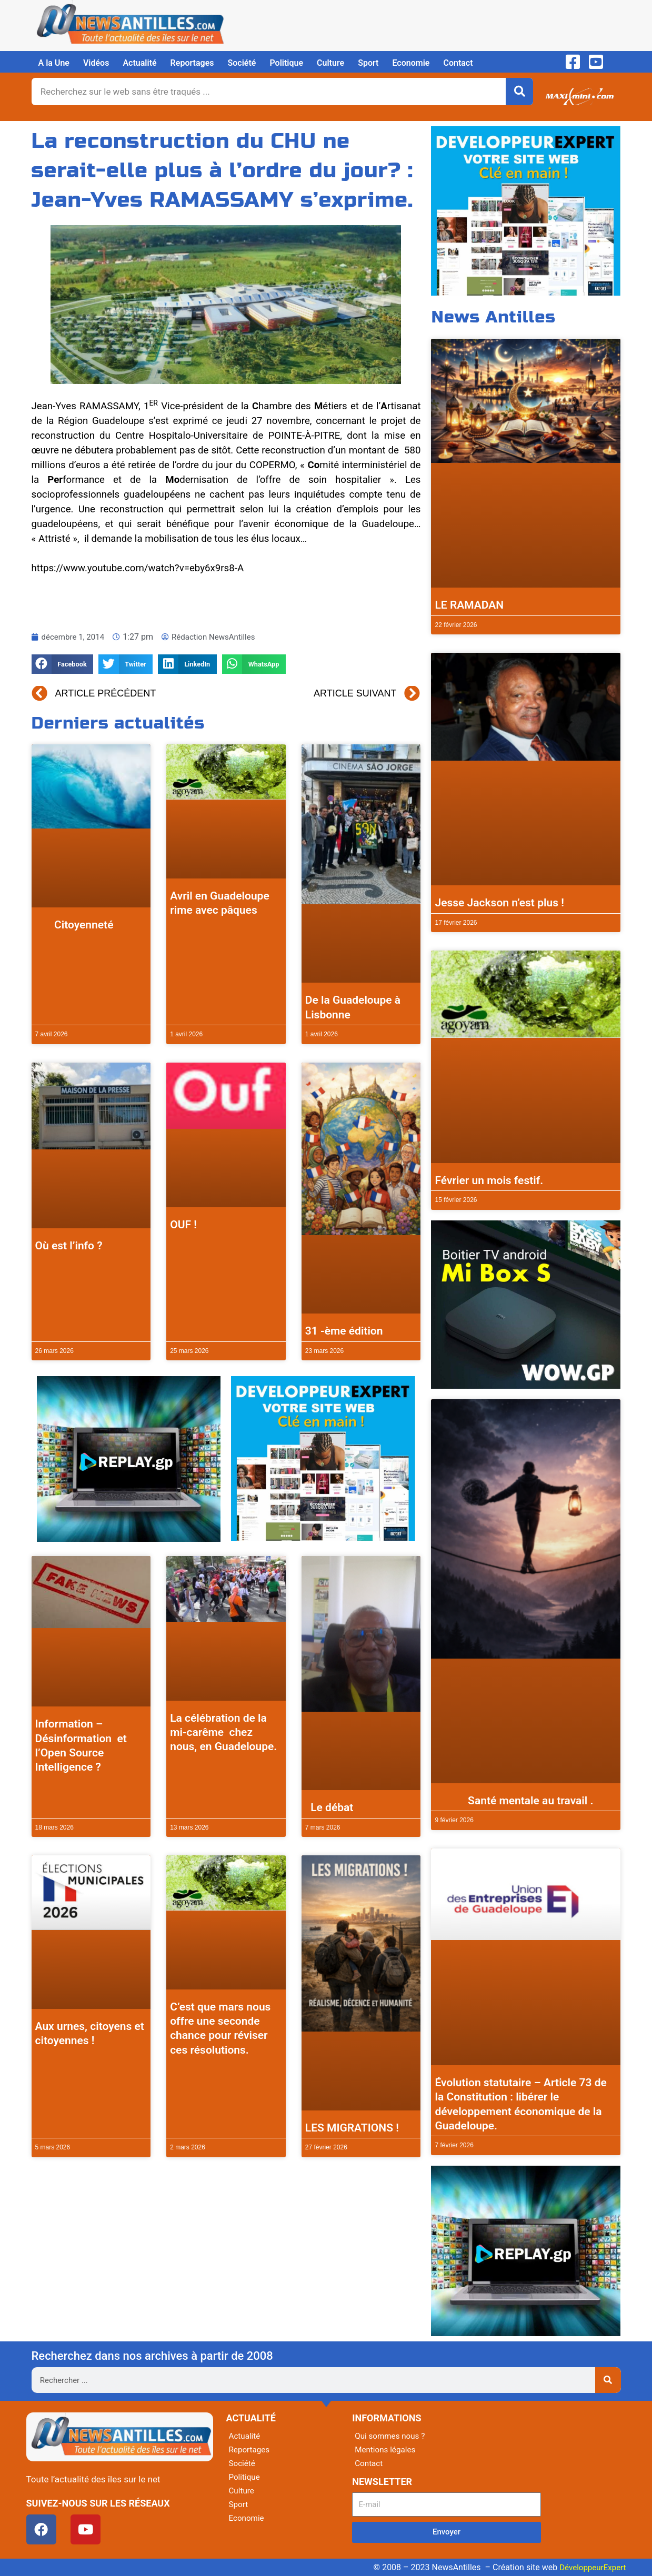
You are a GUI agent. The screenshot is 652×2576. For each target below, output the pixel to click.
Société (242, 63)
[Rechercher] (519, 91)
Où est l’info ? (69, 1245)
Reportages (192, 63)
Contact (458, 63)
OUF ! (183, 1224)
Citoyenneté (74, 924)
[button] (63, 664)
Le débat (329, 1807)
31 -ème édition (344, 1331)
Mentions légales (386, 2449)
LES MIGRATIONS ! (352, 2128)
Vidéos (96, 63)
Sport (368, 63)
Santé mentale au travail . (514, 1800)
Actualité (139, 63)
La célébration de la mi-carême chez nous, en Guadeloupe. (223, 1732)
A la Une (53, 63)
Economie (410, 63)
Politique (286, 63)
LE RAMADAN (469, 605)
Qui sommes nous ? (391, 2436)
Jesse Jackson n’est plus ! (499, 902)
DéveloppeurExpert (590, 2567)
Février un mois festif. (489, 1180)
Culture (330, 63)
